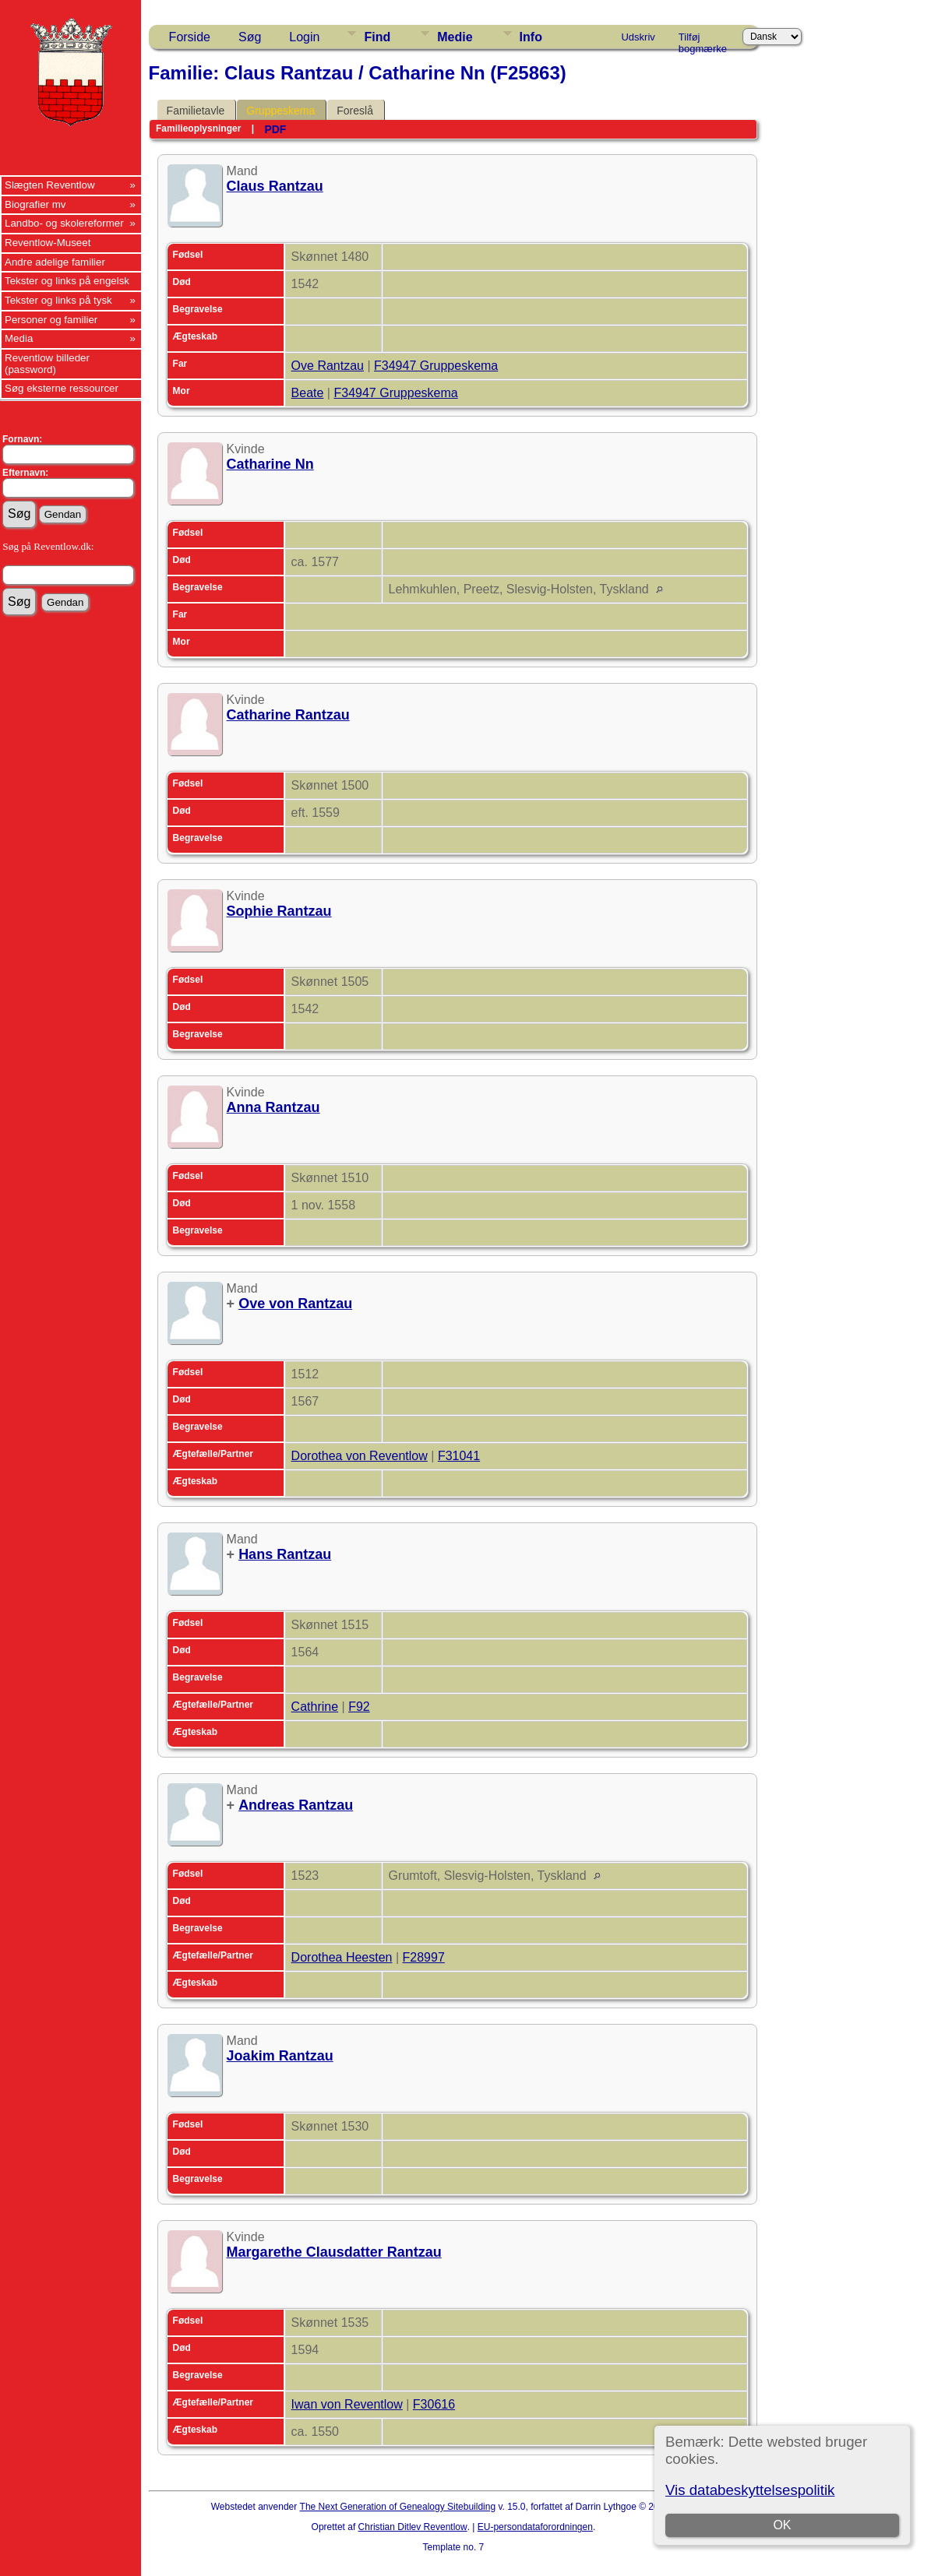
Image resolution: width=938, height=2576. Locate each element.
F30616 (434, 2404)
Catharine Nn (270, 464)
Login (304, 37)
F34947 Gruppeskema (436, 365)
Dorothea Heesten (342, 1957)
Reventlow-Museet (47, 242)
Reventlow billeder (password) (47, 363)
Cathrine (314, 1706)
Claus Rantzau (275, 186)
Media (19, 338)
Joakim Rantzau (280, 2056)
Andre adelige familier (55, 262)
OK (782, 2525)
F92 (359, 1706)
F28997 (424, 1957)
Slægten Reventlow (50, 185)
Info (531, 37)
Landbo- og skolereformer (64, 223)
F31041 (459, 1455)
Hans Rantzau (284, 1554)
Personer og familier (51, 320)
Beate (307, 392)
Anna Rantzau (273, 1107)
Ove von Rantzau (295, 1303)
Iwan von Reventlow (347, 2404)
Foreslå (355, 110)
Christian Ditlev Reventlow (412, 2526)
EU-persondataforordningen (535, 2526)
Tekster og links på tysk (58, 300)
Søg (249, 37)
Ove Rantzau (327, 365)
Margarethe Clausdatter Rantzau (334, 2252)
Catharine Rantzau (288, 715)
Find (377, 37)
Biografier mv (35, 204)
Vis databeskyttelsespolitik (749, 2490)
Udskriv (637, 37)
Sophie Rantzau (279, 911)
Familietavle (196, 110)
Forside (189, 37)
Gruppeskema (280, 110)
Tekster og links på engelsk (67, 281)
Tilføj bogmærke (703, 39)
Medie (454, 37)
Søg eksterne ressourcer (61, 388)
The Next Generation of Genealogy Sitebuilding (398, 2506)
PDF (275, 129)
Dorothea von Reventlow (359, 1455)
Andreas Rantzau (295, 1805)
